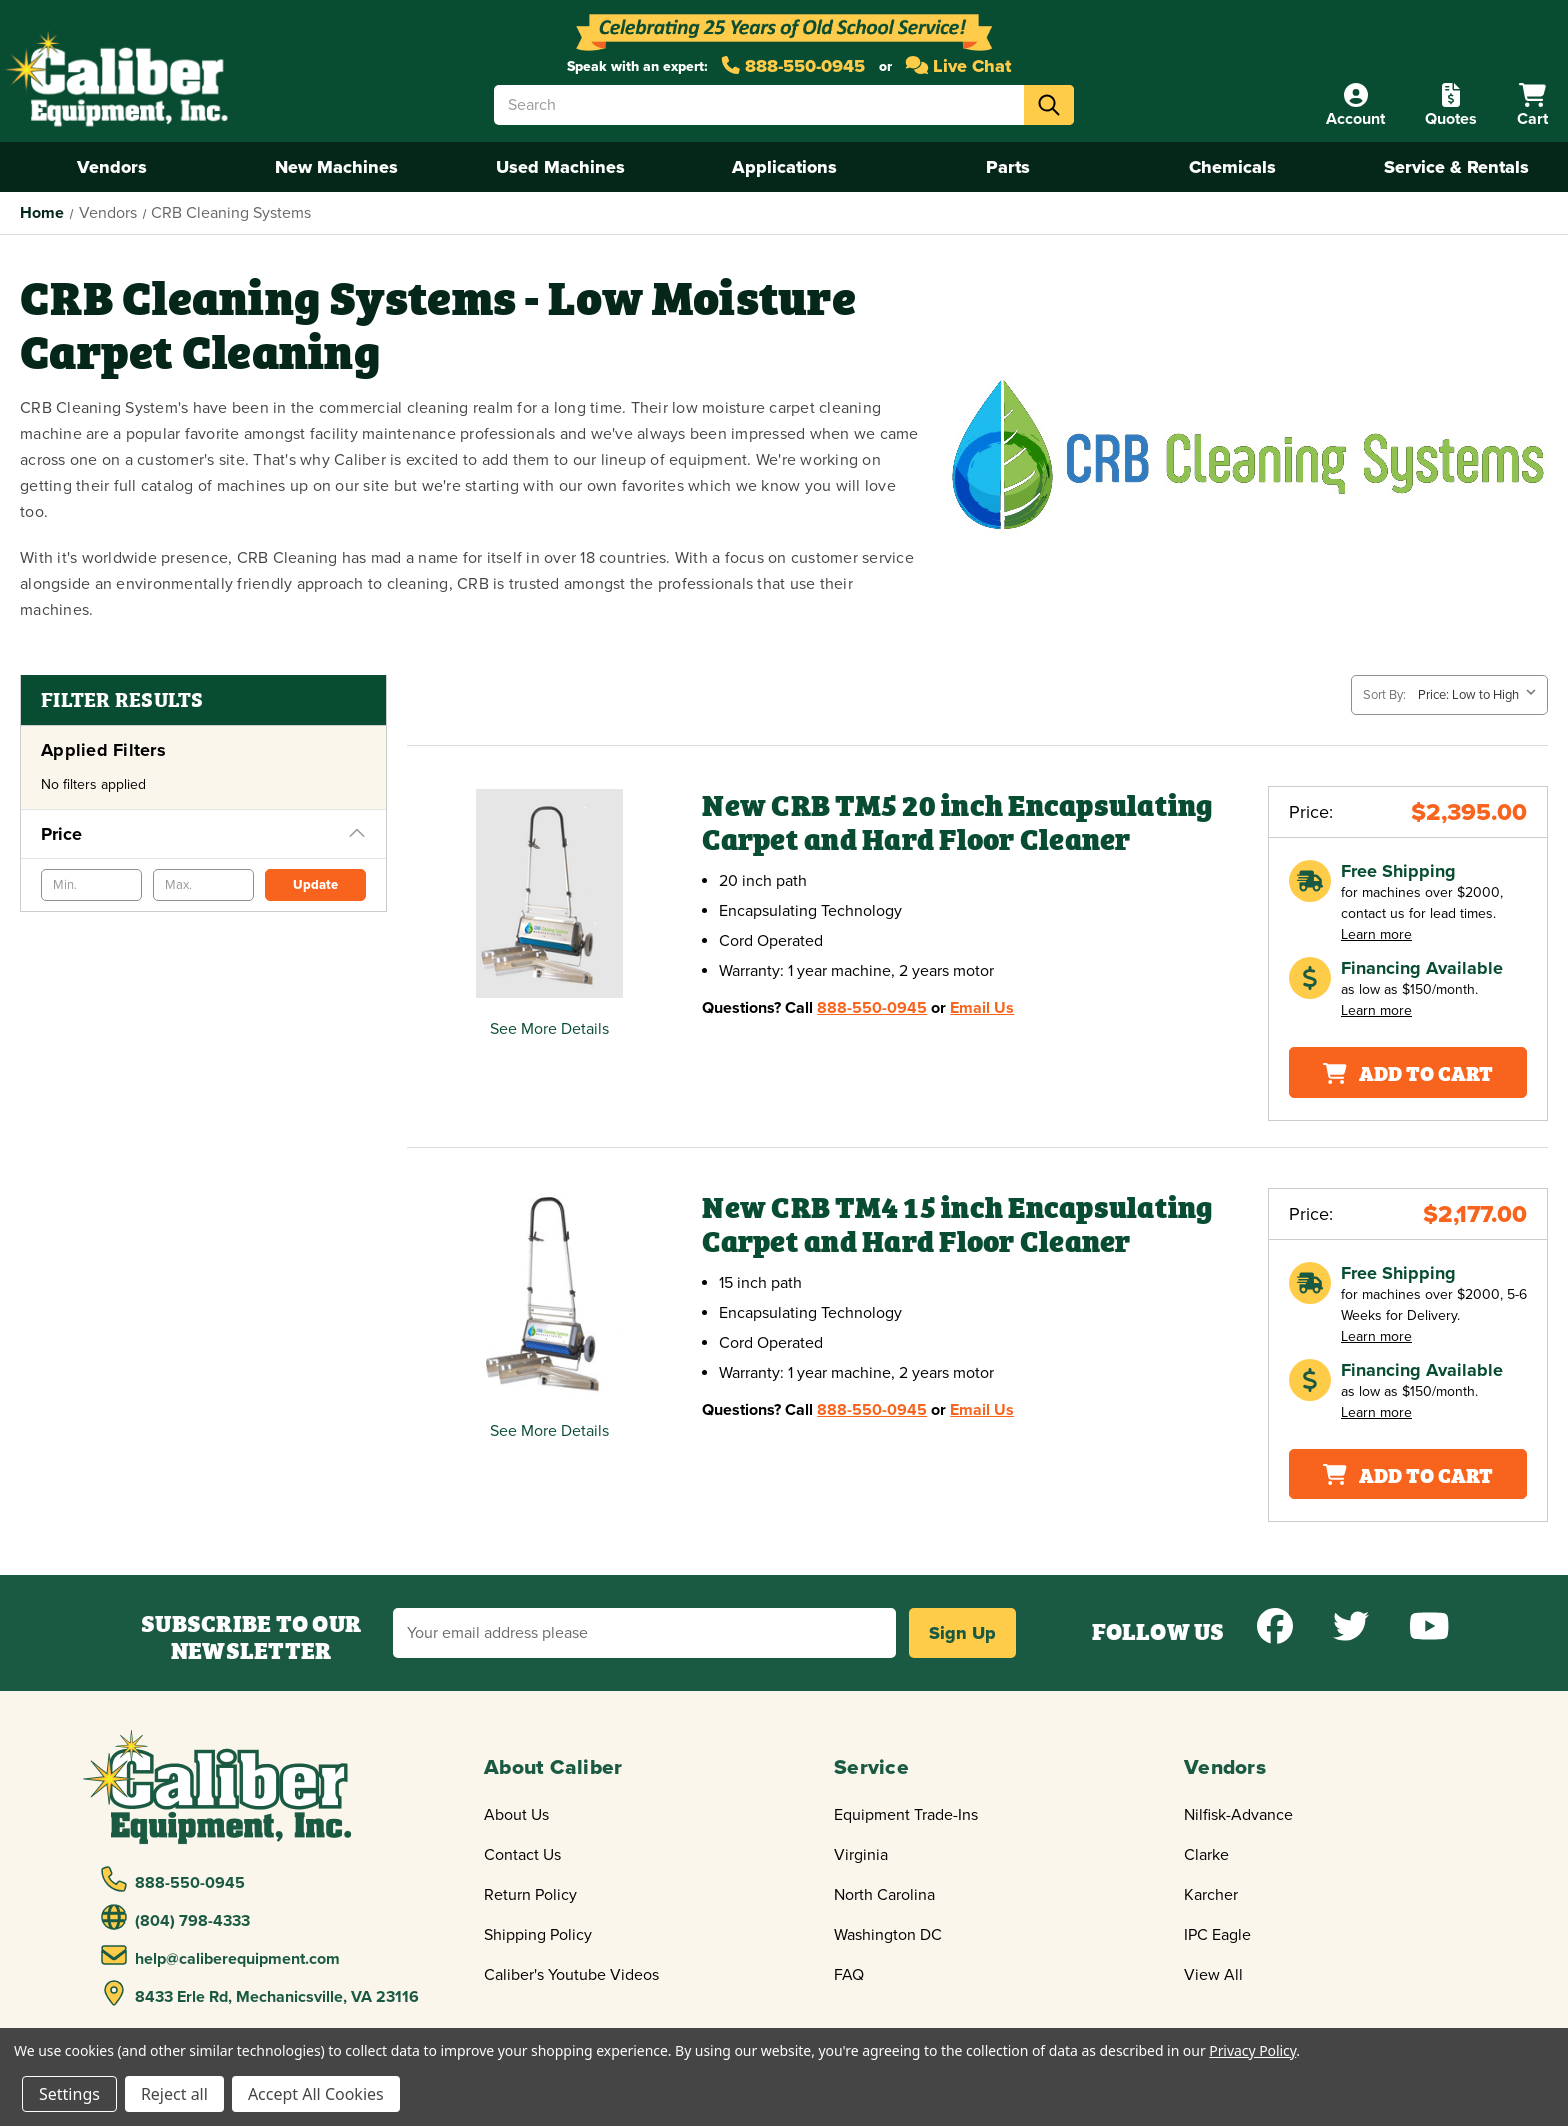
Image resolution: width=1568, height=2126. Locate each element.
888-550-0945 (793, 66)
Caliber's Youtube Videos (571, 1975)
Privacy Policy (1252, 2050)
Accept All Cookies (316, 2094)
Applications (784, 167)
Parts (1008, 167)
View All (1213, 1975)
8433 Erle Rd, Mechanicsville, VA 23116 (260, 1994)
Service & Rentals (1456, 167)
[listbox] (1481, 695)
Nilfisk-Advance (1238, 1815)
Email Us (982, 1008)
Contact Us (522, 1855)
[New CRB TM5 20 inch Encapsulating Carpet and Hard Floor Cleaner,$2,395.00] (549, 893)
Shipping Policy (538, 1935)
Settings (69, 2094)
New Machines (336, 167)
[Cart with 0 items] (1532, 106)
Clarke (1206, 1855)
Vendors (112, 167)
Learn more (1376, 934)
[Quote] (1451, 106)
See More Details (549, 1029)
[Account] (1355, 106)
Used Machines (560, 167)
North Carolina (884, 1895)
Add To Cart (1408, 1071)
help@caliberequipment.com (221, 1956)
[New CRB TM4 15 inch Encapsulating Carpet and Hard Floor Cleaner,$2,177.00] (549, 1295)
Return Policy (530, 1895)
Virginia (861, 1855)
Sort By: (1384, 695)
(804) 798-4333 (176, 1918)
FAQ (849, 1975)
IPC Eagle (1217, 1935)
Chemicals (1232, 167)
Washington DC (888, 1935)
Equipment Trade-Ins (906, 1815)
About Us (516, 1815)
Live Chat (959, 66)
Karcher (1211, 1895)
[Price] (203, 834)
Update (315, 885)
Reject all (174, 2094)
